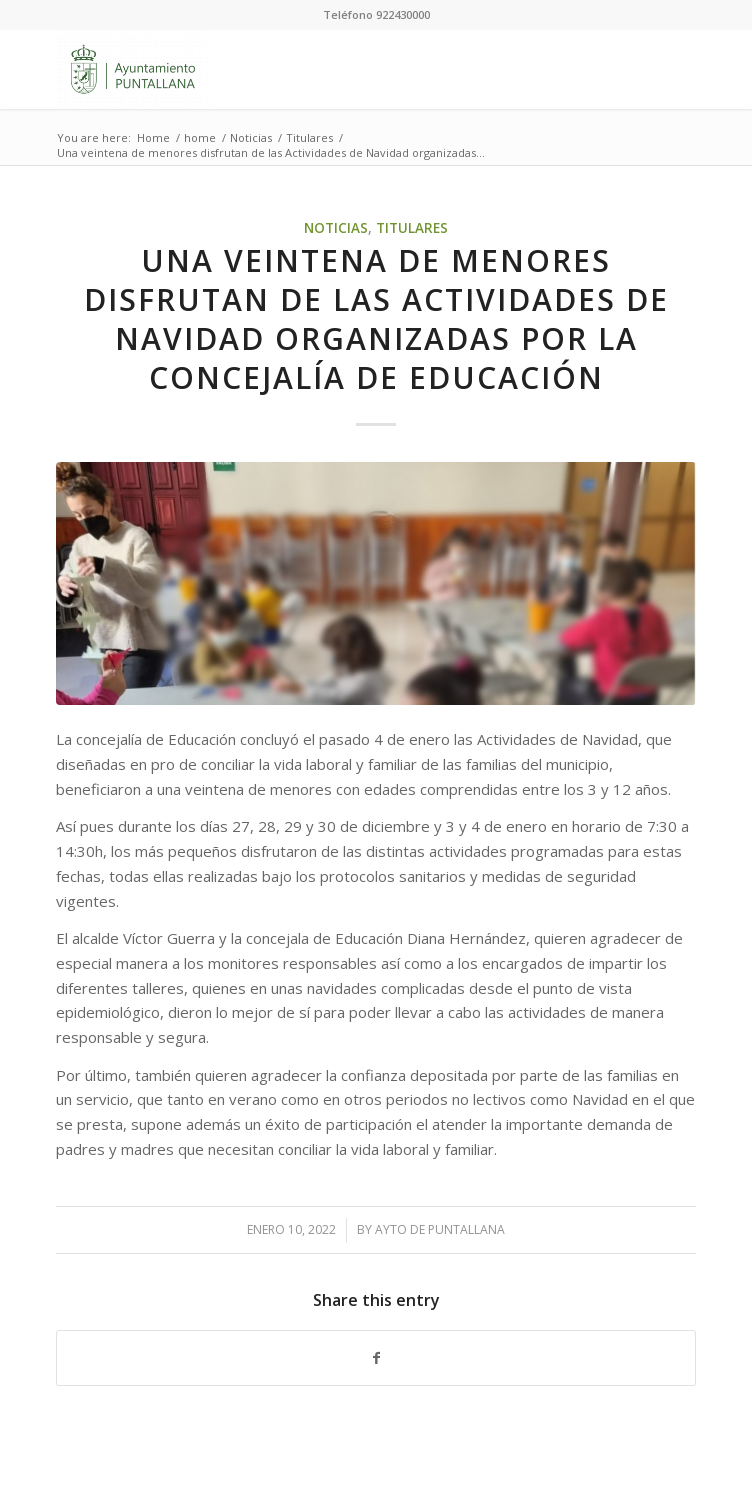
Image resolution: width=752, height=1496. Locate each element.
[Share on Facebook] (375, 1358)
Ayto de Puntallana (440, 1229)
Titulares (412, 228)
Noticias (336, 228)
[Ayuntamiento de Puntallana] (311, 69)
